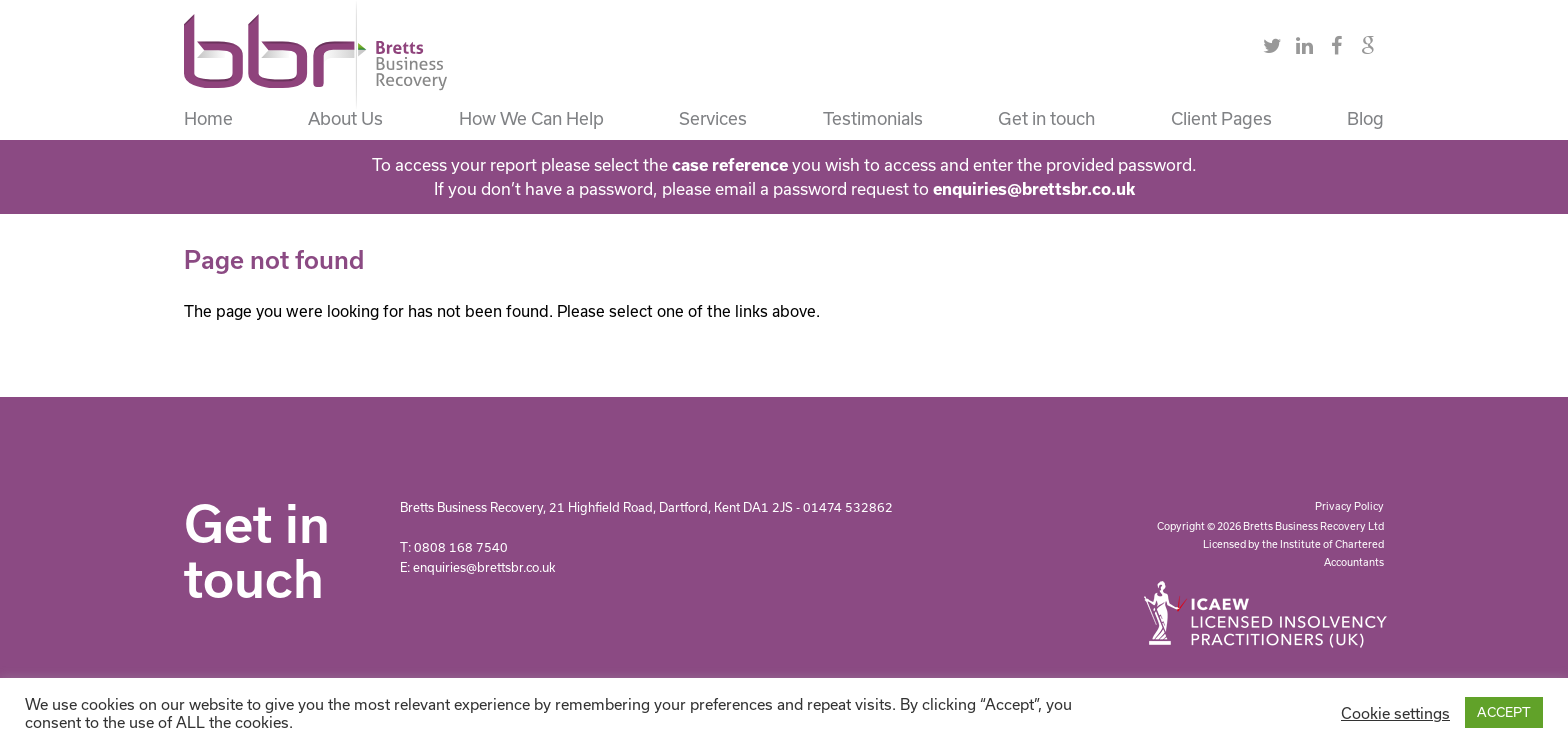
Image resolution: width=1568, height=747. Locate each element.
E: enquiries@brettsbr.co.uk (477, 567)
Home (208, 118)
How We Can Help (531, 118)
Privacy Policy (1349, 506)
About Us (345, 118)
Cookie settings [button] (1395, 713)
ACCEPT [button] (1504, 712)
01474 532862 (848, 507)
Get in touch (1046, 118)
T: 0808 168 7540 (454, 547)
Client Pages (1221, 118)
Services (713, 118)
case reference (730, 164)
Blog (1365, 118)
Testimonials (873, 118)
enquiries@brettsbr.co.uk (1034, 188)
